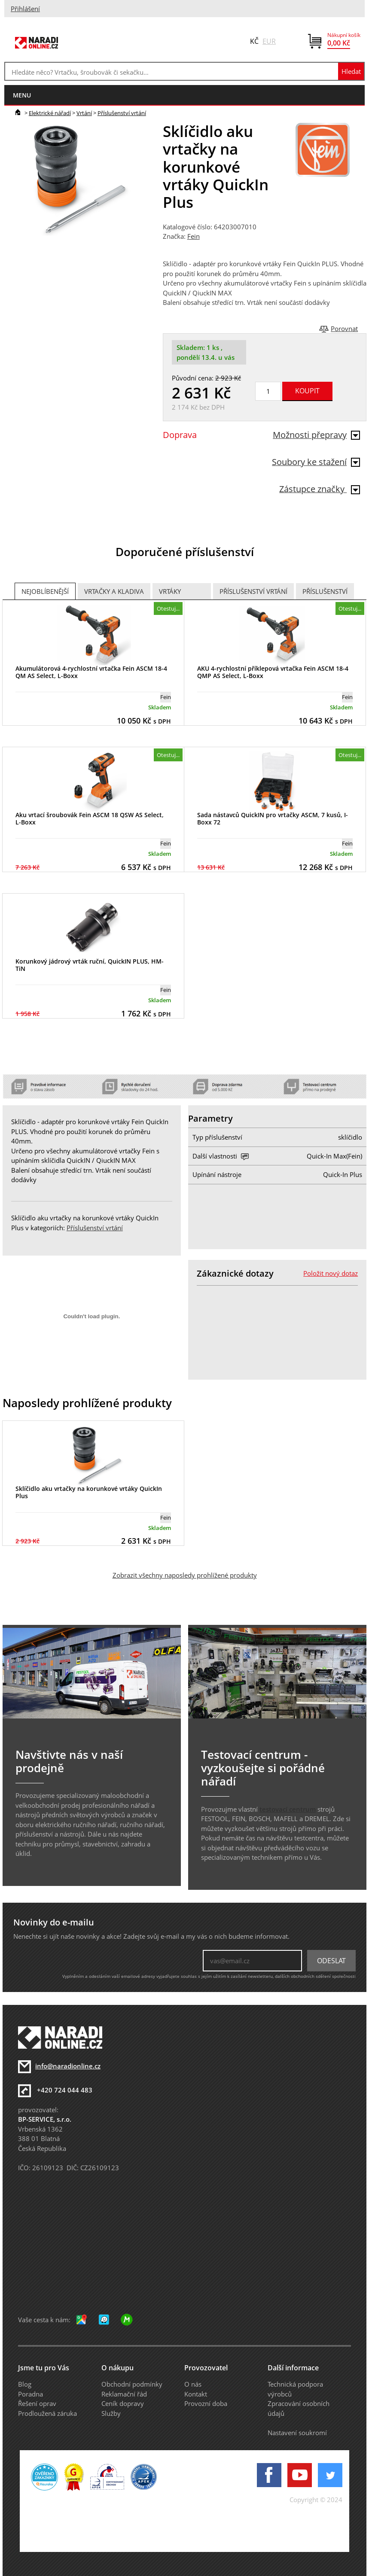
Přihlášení (25, 8)
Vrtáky (170, 591)
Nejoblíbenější (45, 591)
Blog (24, 2384)
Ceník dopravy (122, 2403)
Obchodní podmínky (131, 2384)
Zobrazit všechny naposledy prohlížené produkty (185, 1575)
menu (22, 95)
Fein (193, 236)
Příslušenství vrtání (122, 113)
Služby (111, 2413)
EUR (269, 41)
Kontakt (195, 2394)
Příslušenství (325, 591)
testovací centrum (287, 1809)
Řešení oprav (37, 2403)
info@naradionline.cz (68, 2066)
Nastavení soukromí (297, 2432)
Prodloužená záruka (47, 2413)
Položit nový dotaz (330, 1273)
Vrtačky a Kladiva (114, 591)
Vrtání (84, 113)
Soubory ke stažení (316, 462)
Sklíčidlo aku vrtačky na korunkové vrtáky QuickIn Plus (88, 1492)
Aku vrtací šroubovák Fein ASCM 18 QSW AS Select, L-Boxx (89, 818)
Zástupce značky (319, 489)
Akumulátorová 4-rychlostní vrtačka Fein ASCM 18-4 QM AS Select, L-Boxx (91, 672)
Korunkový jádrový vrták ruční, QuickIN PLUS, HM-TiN (89, 965)
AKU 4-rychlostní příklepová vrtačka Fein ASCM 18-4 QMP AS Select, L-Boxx (272, 672)
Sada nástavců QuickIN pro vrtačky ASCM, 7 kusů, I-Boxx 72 (272, 818)
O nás (192, 2384)
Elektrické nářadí (50, 113)
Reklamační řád (124, 2394)
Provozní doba (205, 2403)
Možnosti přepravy (316, 435)
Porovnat (344, 328)
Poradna (30, 2394)
